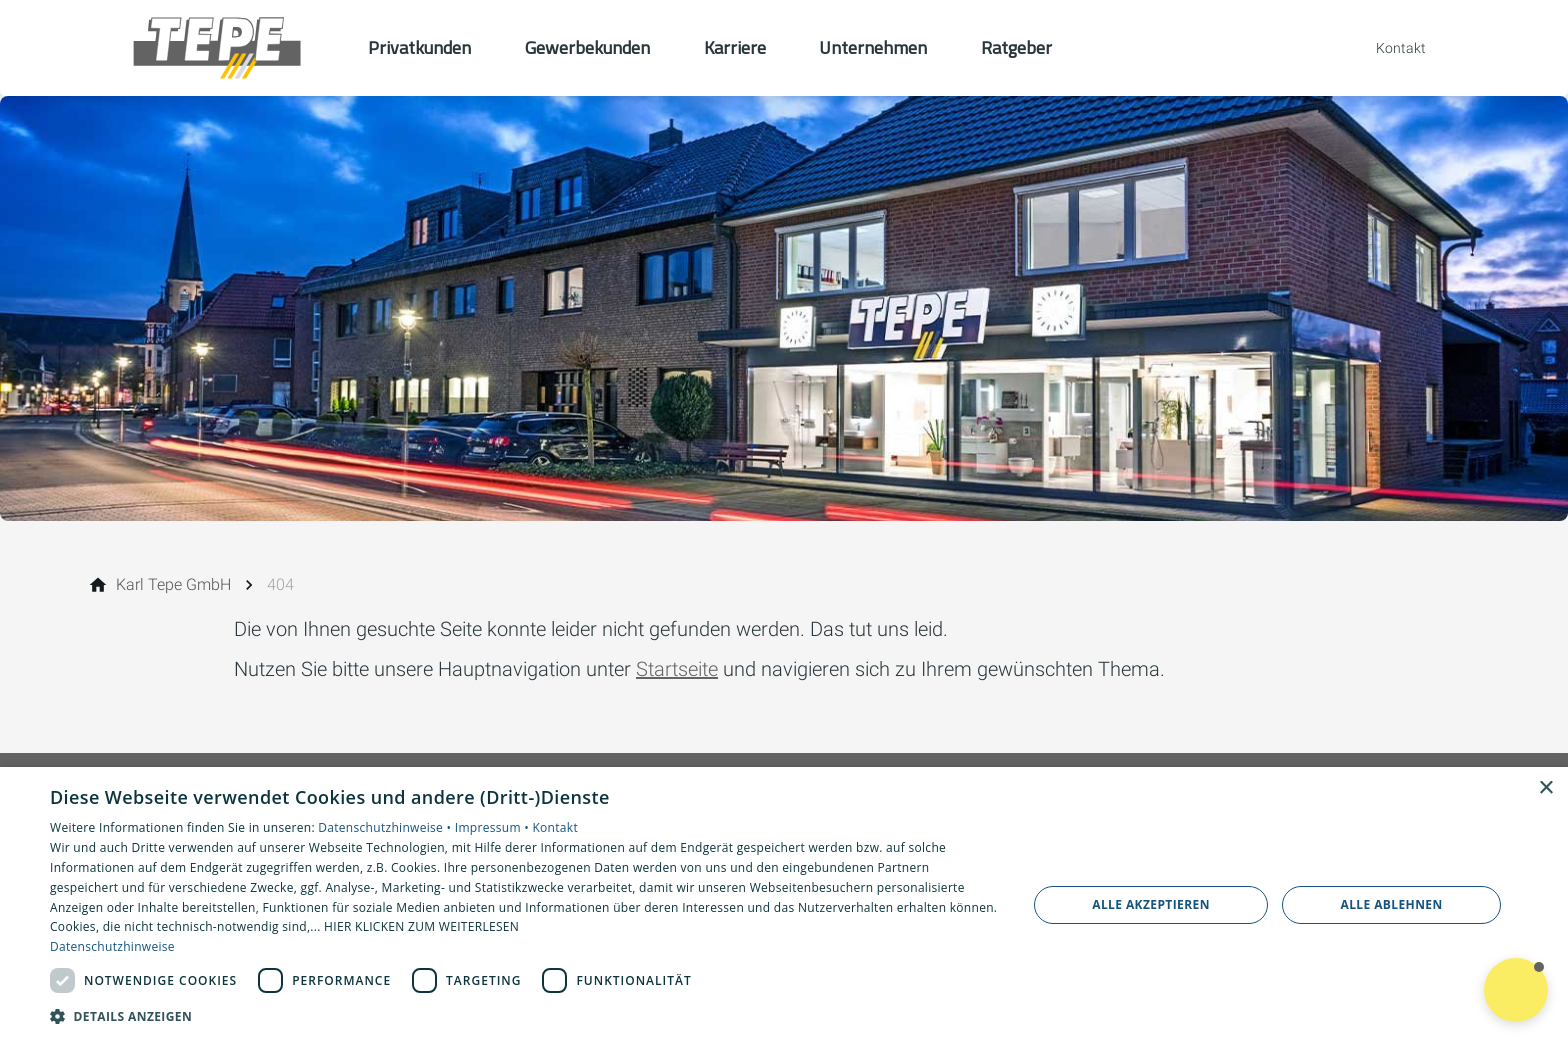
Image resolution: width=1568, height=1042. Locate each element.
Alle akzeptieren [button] (1151, 904)
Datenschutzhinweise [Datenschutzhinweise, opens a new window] (112, 946)
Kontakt (555, 827)
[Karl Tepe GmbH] (173, 585)
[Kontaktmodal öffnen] (1387, 48)
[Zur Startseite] (216, 48)
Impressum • (494, 827)
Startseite (677, 669)
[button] (524, 1015)
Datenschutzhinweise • (386, 827)
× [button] (1545, 788)
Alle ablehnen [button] (1392, 904)
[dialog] (784, 904)
